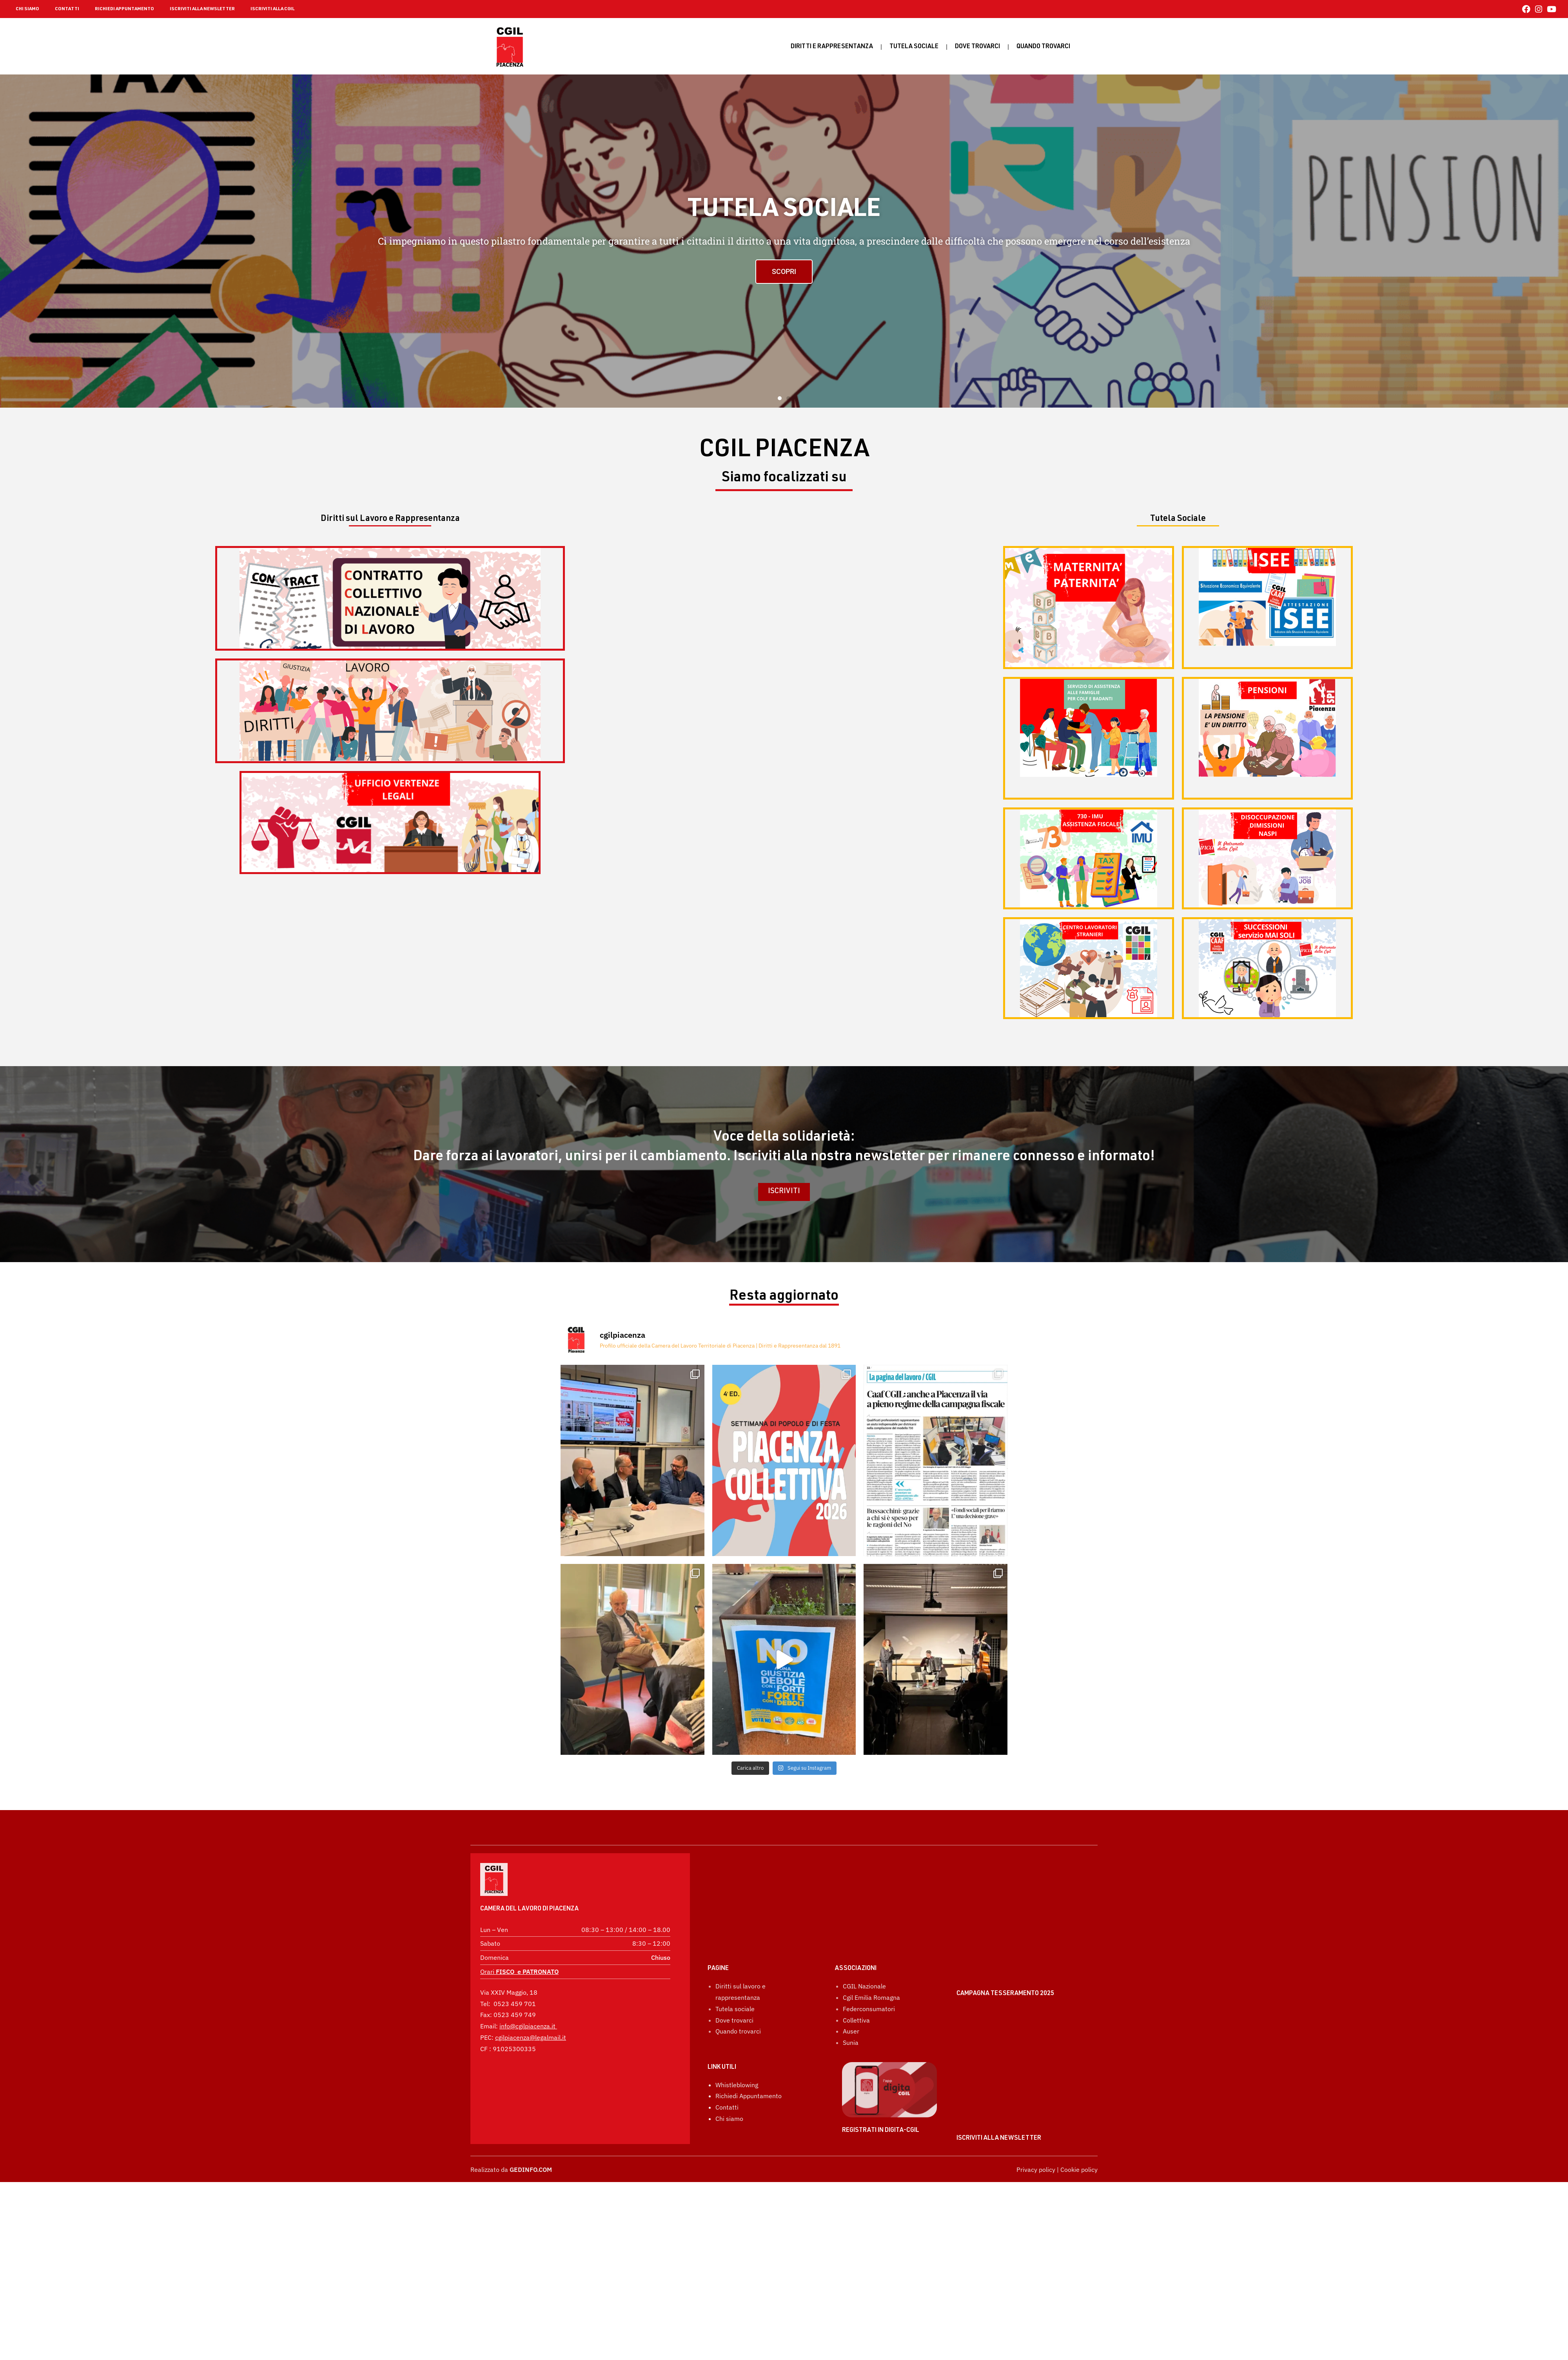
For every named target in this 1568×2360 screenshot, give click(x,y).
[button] (780, 398)
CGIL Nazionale (864, 1946)
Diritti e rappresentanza (832, 47)
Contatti (727, 2067)
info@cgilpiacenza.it (527, 2004)
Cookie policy (1079, 2169)
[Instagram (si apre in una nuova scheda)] (1538, 9)
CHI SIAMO (27, 9)
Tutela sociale (913, 47)
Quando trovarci (738, 1991)
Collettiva (856, 1980)
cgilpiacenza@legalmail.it (530, 2016)
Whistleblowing (736, 2045)
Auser (851, 1991)
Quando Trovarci (1043, 47)
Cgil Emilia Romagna (871, 1957)
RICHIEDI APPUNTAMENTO (124, 9)
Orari (519, 1950)
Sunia (850, 2002)
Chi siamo (729, 2078)
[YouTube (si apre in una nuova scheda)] (1550, 9)
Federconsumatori (869, 1969)
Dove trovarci (977, 47)
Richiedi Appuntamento (748, 2056)
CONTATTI (67, 9)
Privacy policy (1035, 2169)
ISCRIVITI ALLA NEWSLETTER (202, 9)
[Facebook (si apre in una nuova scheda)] (1526, 9)
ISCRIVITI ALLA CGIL (272, 9)
